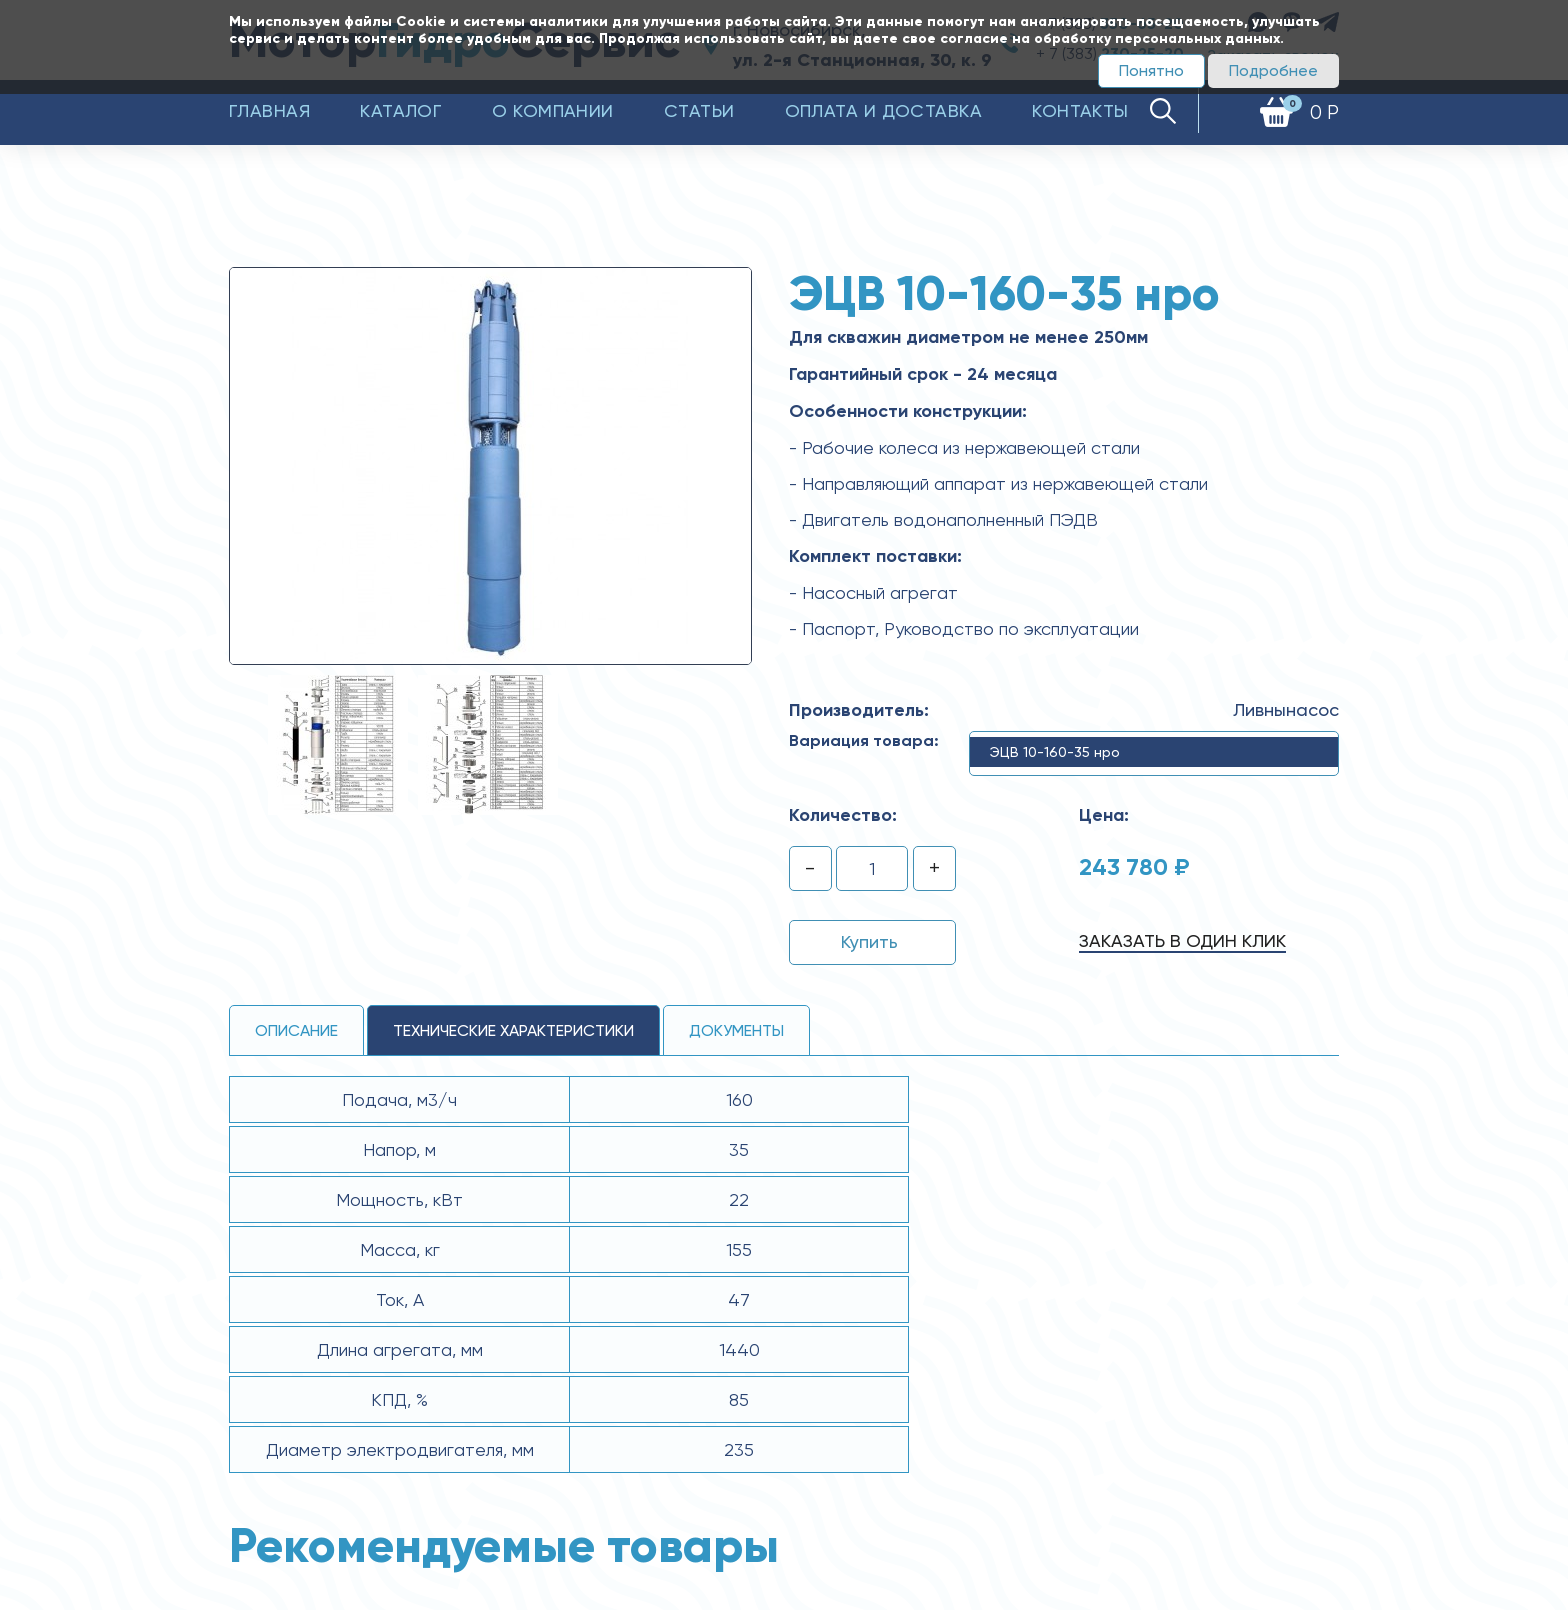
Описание (296, 1030)
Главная (269, 110)
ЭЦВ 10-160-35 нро (1055, 752)
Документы (736, 1030)
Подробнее (1273, 70)
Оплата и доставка (884, 110)
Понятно (1151, 70)
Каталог (401, 110)
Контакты (1080, 110)
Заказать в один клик (1182, 940)
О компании (553, 110)
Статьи (699, 110)
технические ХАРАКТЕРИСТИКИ (513, 1030)
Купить (869, 941)
